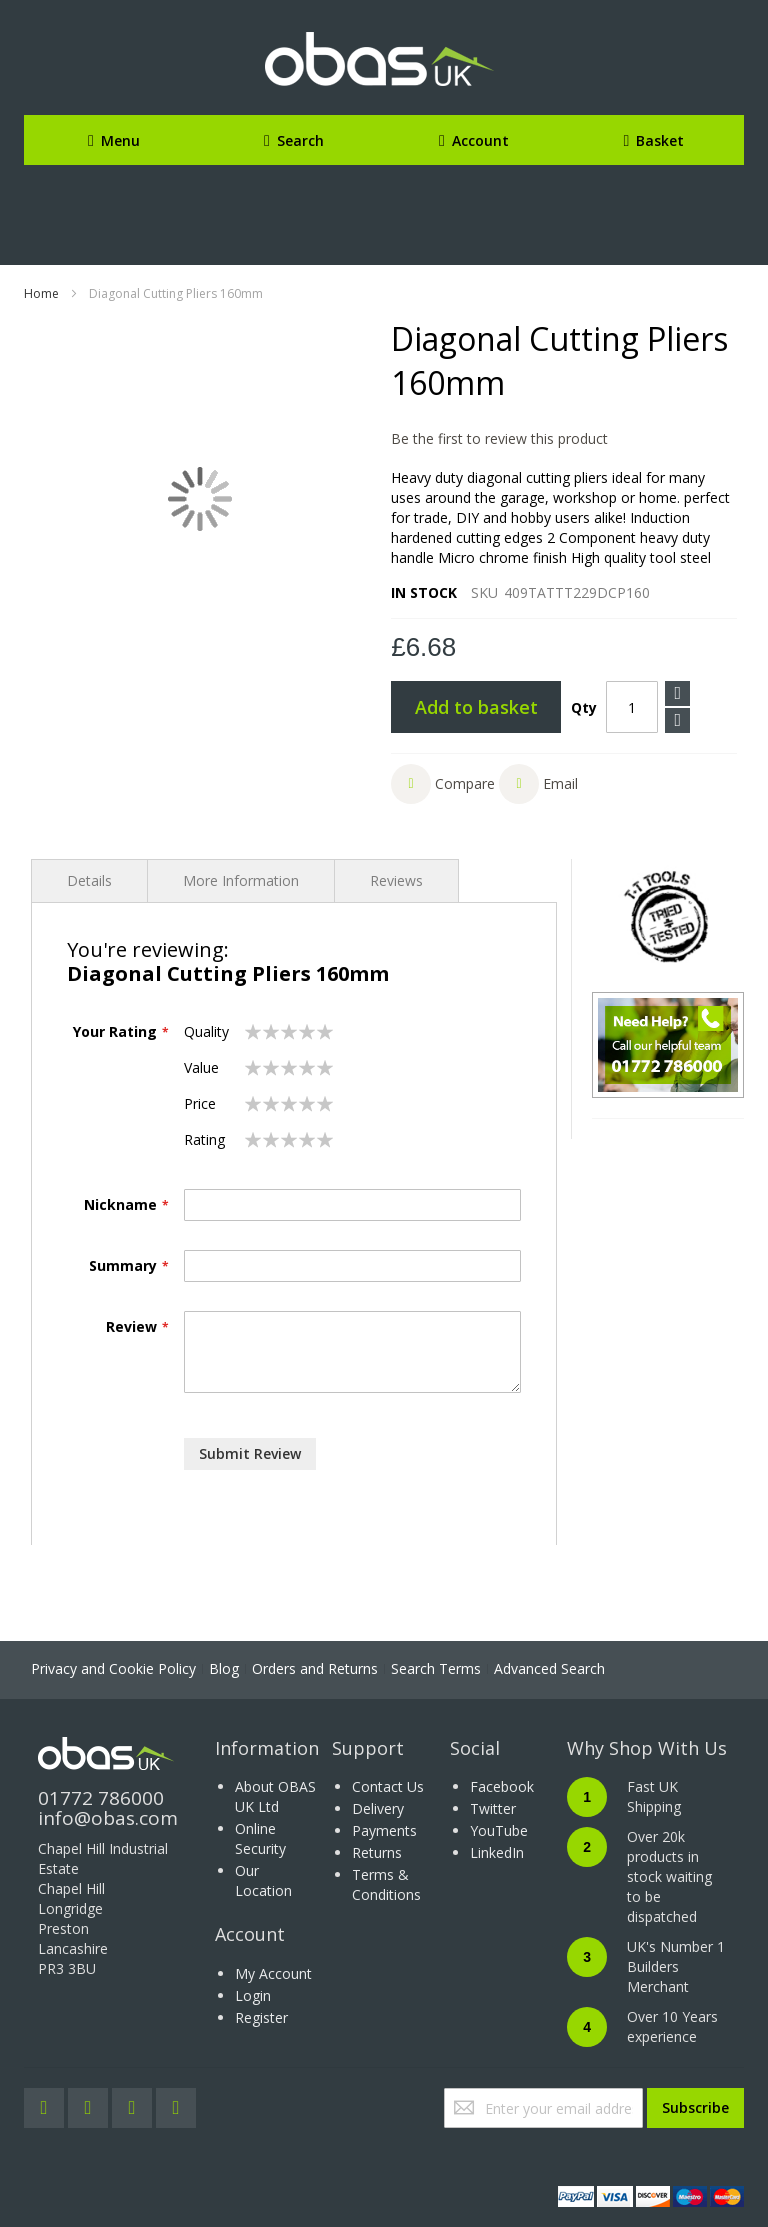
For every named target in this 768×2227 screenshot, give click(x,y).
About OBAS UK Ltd (275, 1796)
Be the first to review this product (499, 438)
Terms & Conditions (386, 1884)
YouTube (499, 1830)
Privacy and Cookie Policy (113, 1668)
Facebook (502, 1786)
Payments (384, 1830)
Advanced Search (549, 1668)
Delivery (378, 1808)
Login (253, 1995)
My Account (273, 1973)
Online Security (260, 1838)
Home (41, 293)
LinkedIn (497, 1852)
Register (261, 2017)
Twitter (493, 1808)
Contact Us (388, 1786)
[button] (443, 784)
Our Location (263, 1880)
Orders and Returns (315, 1668)
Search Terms (436, 1668)
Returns (377, 1852)
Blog (224, 1668)
